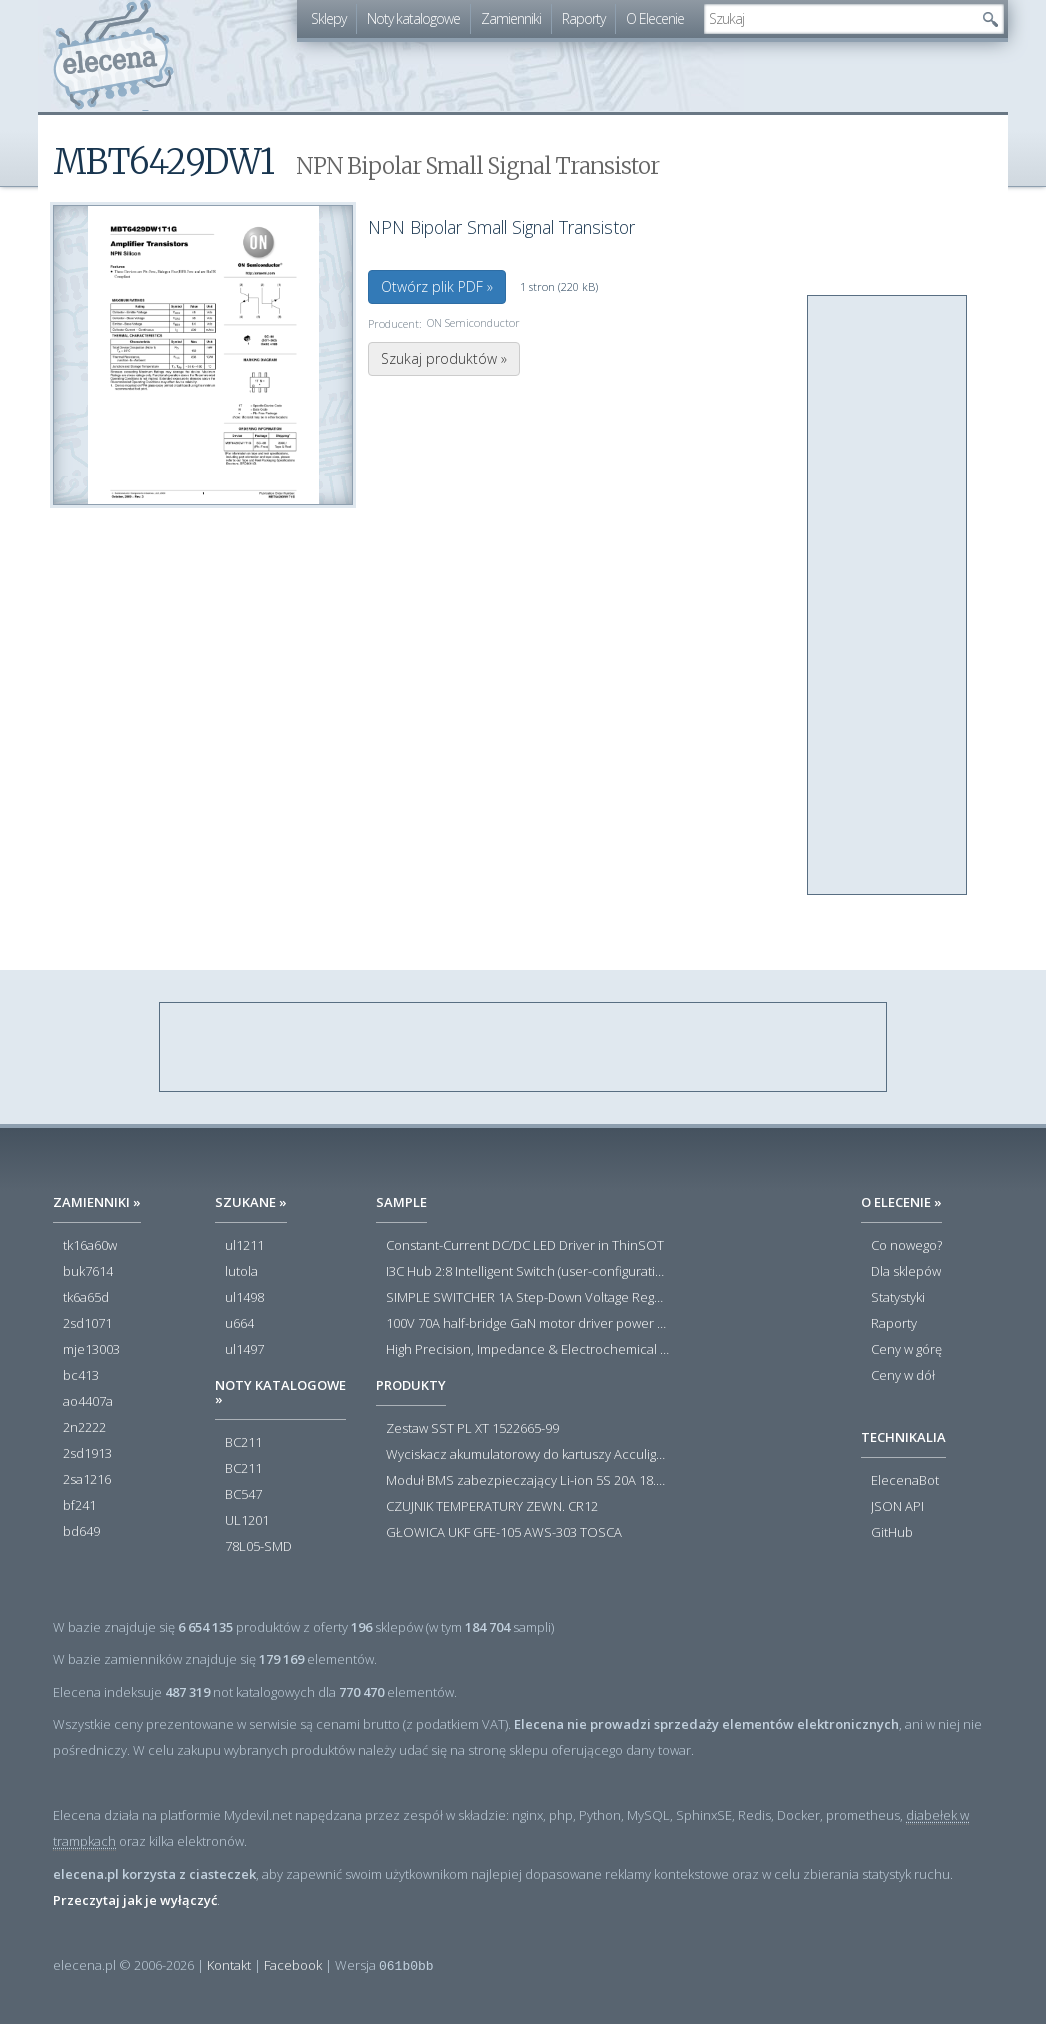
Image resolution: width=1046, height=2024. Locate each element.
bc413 (81, 1376)
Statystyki (898, 1298)
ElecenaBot (905, 1481)
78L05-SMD (258, 1547)
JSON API (897, 1507)
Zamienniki (511, 18)
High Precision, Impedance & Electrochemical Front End (527, 1350)
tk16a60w (90, 1246)
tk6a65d (86, 1298)
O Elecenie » (901, 1202)
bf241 (79, 1506)
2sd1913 (87, 1454)
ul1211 (244, 1246)
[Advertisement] (888, 596)
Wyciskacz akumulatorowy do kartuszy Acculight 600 (527, 1455)
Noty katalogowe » (280, 1392)
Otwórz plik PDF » (437, 286)
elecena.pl (113, 55)
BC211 (243, 1443)
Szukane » (251, 1202)
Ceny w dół (903, 1376)
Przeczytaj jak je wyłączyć (135, 1900)
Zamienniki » (97, 1202)
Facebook (293, 1965)
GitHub (892, 1533)
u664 (239, 1324)
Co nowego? (906, 1246)
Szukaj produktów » (444, 358)
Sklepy (328, 18)
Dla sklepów (906, 1272)
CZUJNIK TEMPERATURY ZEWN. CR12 (492, 1507)
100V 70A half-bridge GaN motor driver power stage (527, 1324)
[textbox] (839, 19)
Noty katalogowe (413, 18)
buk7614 (88, 1272)
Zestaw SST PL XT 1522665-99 (472, 1429)
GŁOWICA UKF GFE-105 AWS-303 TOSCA (504, 1533)
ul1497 (244, 1350)
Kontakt (229, 1965)
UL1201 (247, 1521)
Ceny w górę (906, 1350)
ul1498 (244, 1298)
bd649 (81, 1532)
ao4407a (88, 1402)
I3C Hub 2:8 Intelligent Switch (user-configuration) (527, 1272)
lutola (241, 1272)
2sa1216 (87, 1480)
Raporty (583, 18)
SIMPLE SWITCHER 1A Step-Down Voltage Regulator (527, 1298)
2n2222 (84, 1428)
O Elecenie (655, 18)
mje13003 (91, 1350)
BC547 (243, 1495)
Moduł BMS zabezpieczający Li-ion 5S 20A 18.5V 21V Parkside (527, 1481)
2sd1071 (87, 1324)
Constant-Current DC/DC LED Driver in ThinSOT (525, 1246)
